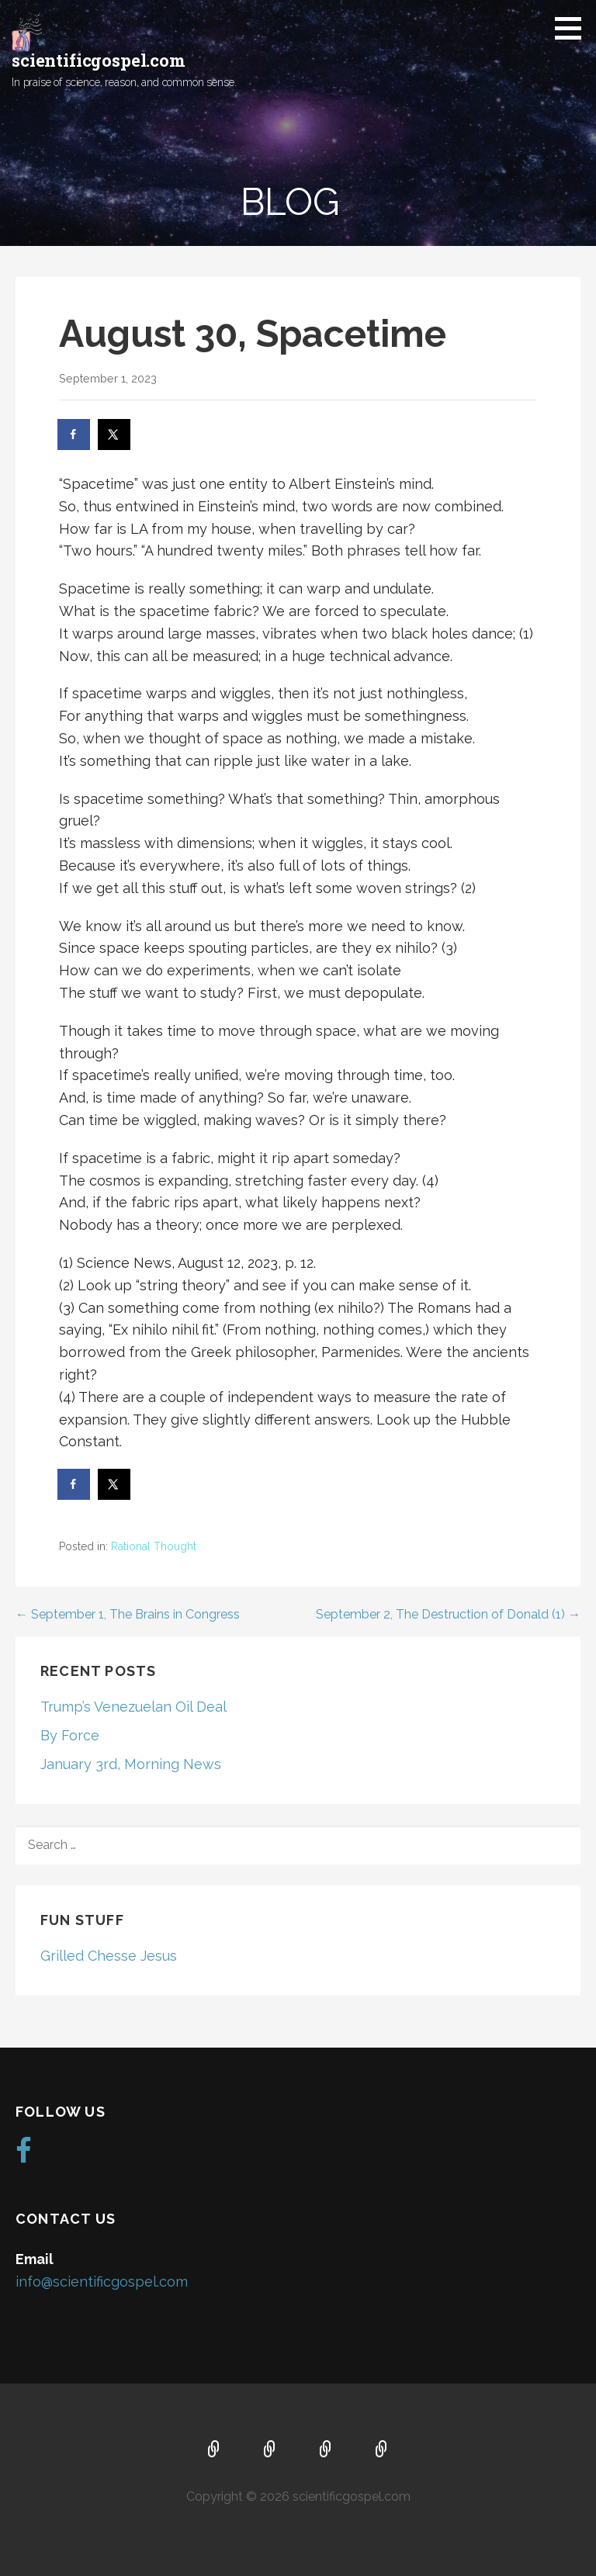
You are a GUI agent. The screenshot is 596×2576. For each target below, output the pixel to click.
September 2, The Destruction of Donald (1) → (448, 1614)
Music (326, 2450)
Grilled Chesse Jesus (108, 1956)
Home (214, 2450)
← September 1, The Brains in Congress (128, 1614)
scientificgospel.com (98, 60)
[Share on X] (114, 434)
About (270, 2450)
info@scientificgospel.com (102, 2281)
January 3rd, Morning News (130, 1764)
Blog (381, 2450)
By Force (69, 1735)
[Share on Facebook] (74, 434)
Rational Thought (153, 1546)
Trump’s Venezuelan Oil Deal (133, 1706)
